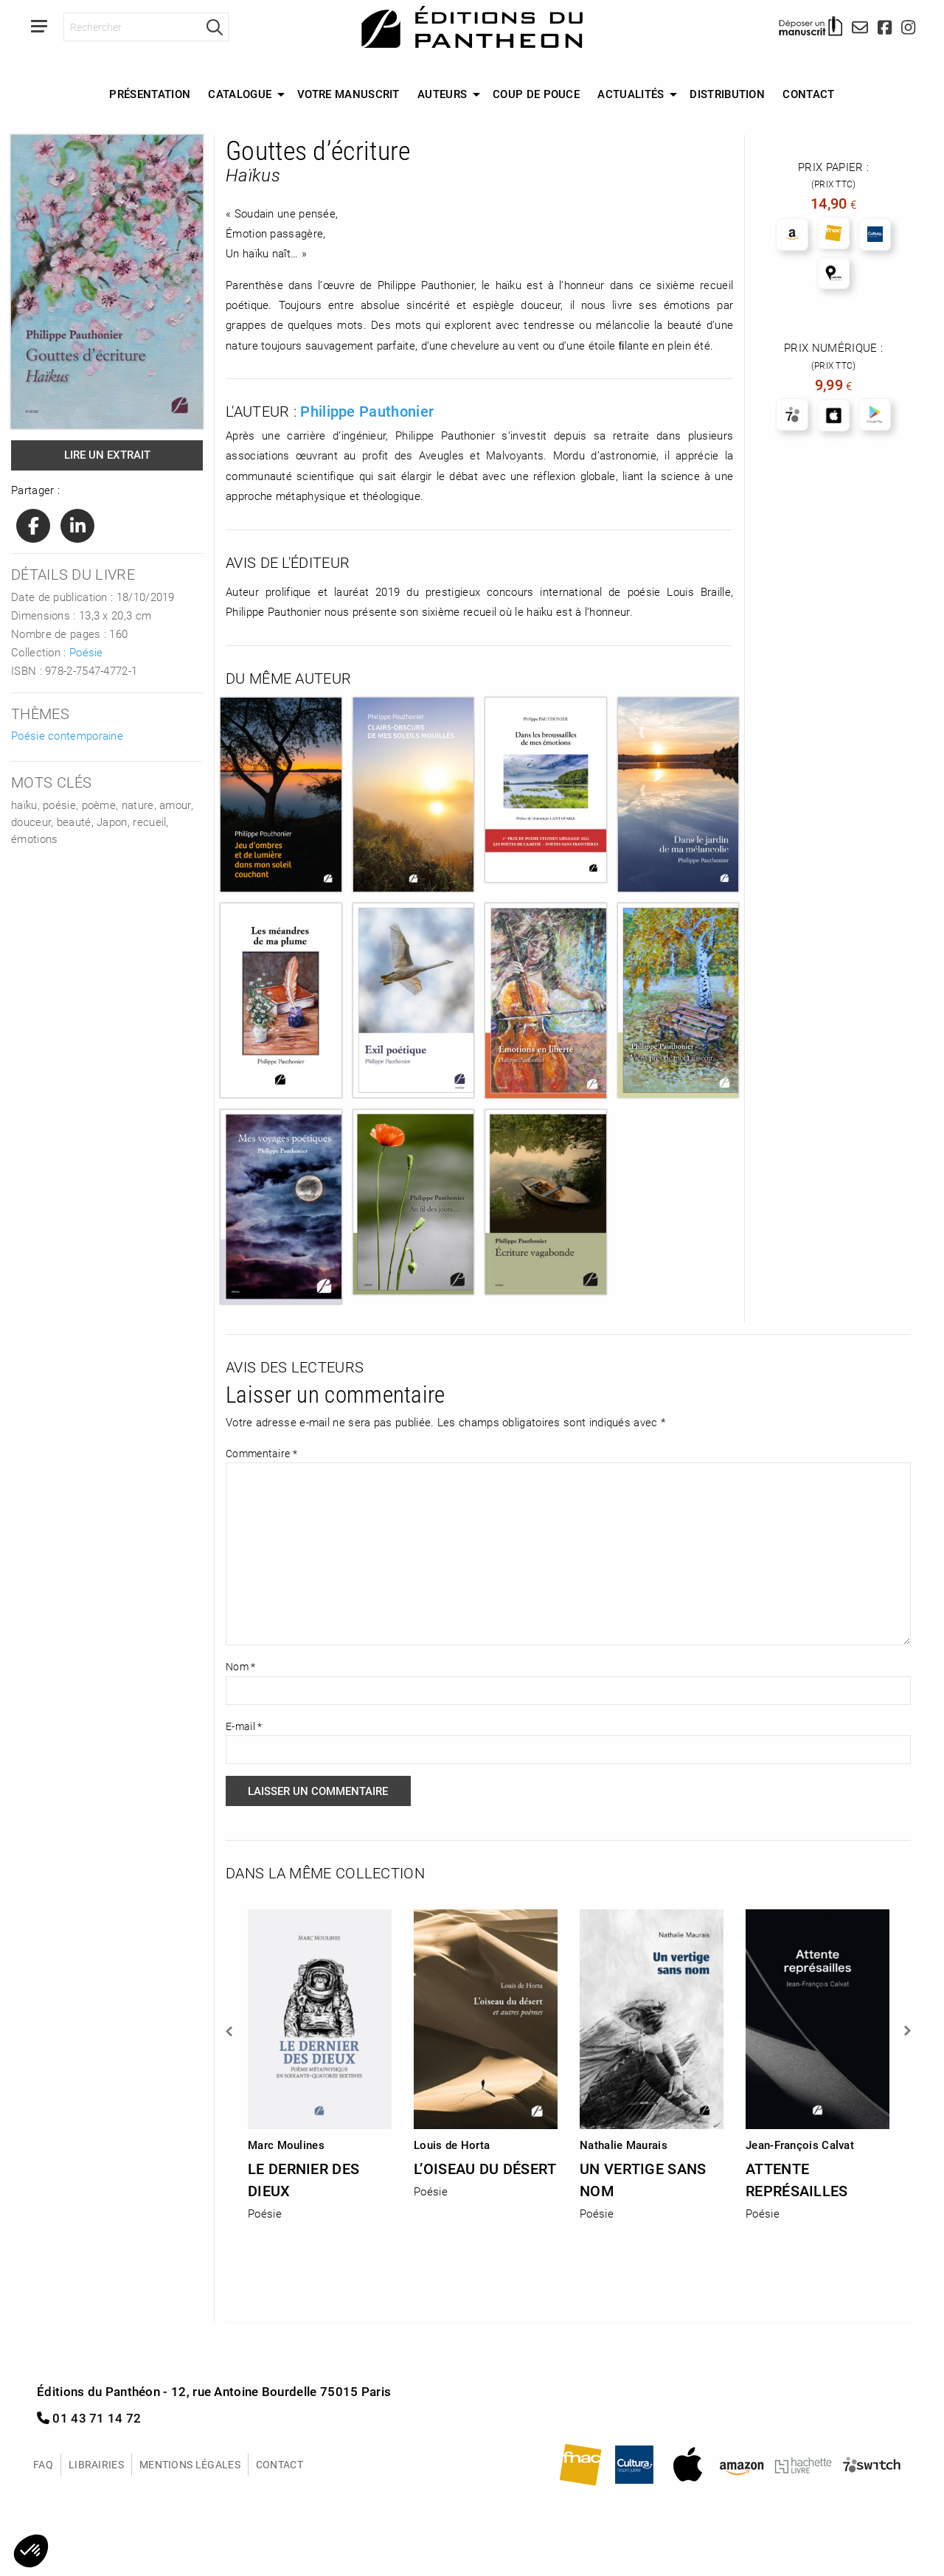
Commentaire (261, 1453)
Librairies (96, 2464)
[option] (320, 2060)
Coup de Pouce (536, 93)
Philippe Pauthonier (367, 410)
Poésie (86, 652)
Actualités (630, 93)
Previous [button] (230, 2031)
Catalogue (239, 93)
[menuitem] (149, 94)
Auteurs (442, 93)
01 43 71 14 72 (89, 2417)
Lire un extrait (107, 454)
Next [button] (906, 2031)
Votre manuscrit (348, 93)
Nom (241, 1666)
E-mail (244, 1726)
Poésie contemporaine (67, 735)
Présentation (149, 93)
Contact (808, 93)
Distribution (727, 93)
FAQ (43, 2464)
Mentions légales (189, 2464)
